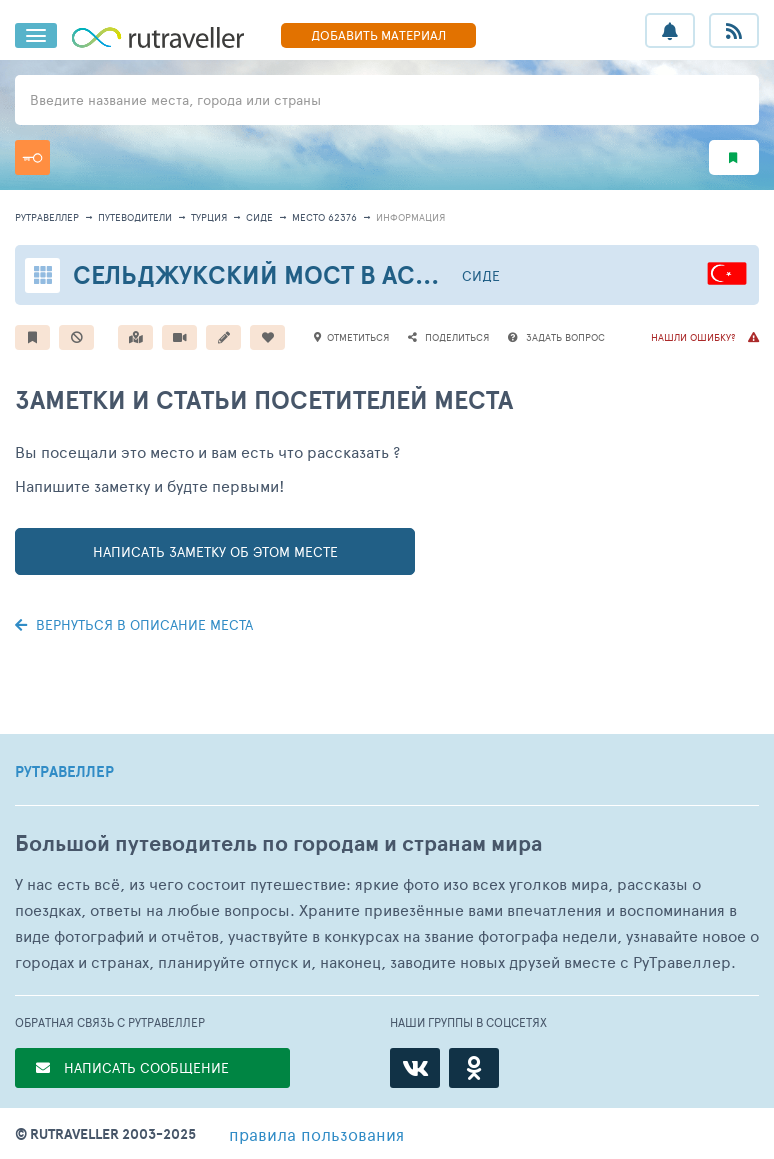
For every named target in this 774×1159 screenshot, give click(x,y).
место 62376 (324, 217)
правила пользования (316, 1134)
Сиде (259, 217)
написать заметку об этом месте (215, 551)
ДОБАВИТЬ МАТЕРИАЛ (378, 35)
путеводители (135, 217)
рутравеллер (47, 217)
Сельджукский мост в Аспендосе (303, 274)
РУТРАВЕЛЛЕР (64, 772)
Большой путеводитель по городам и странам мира (278, 843)
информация (410, 217)
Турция (209, 217)
